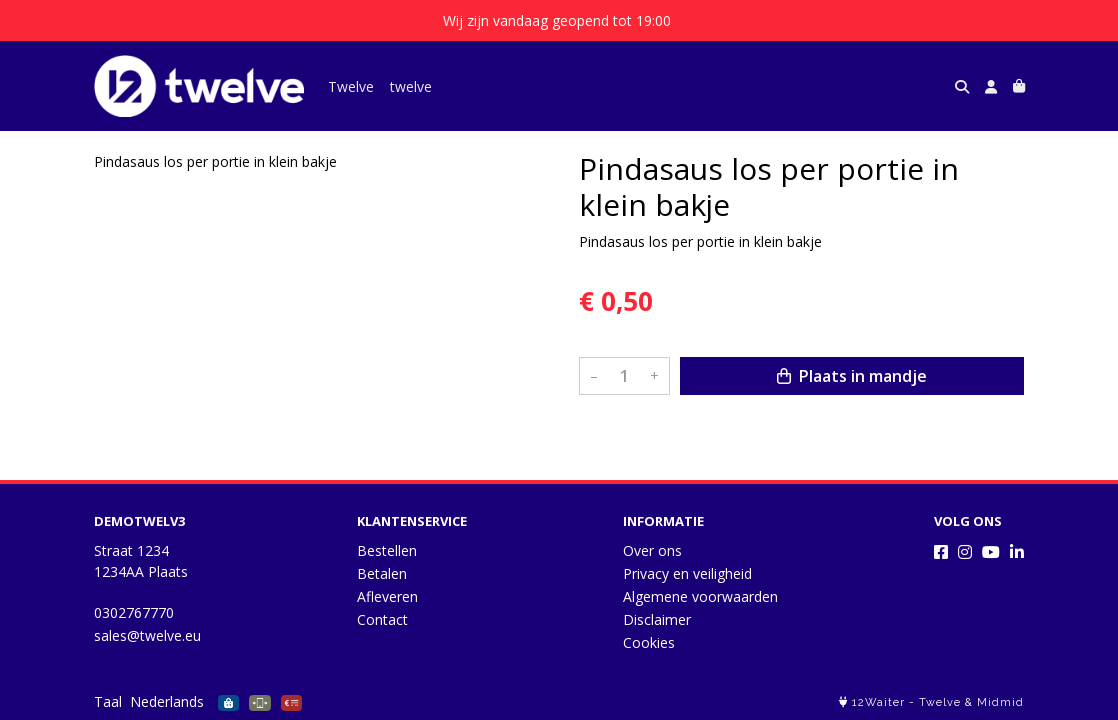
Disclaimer (657, 619)
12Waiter (878, 702)
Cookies (649, 642)
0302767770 (134, 612)
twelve (411, 86)
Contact (382, 619)
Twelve (351, 86)
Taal (108, 701)
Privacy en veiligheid (687, 573)
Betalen (382, 573)
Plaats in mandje (852, 376)
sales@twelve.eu (147, 635)
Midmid (1000, 702)
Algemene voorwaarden (700, 596)
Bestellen (387, 550)
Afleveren (387, 596)
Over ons (652, 550)
